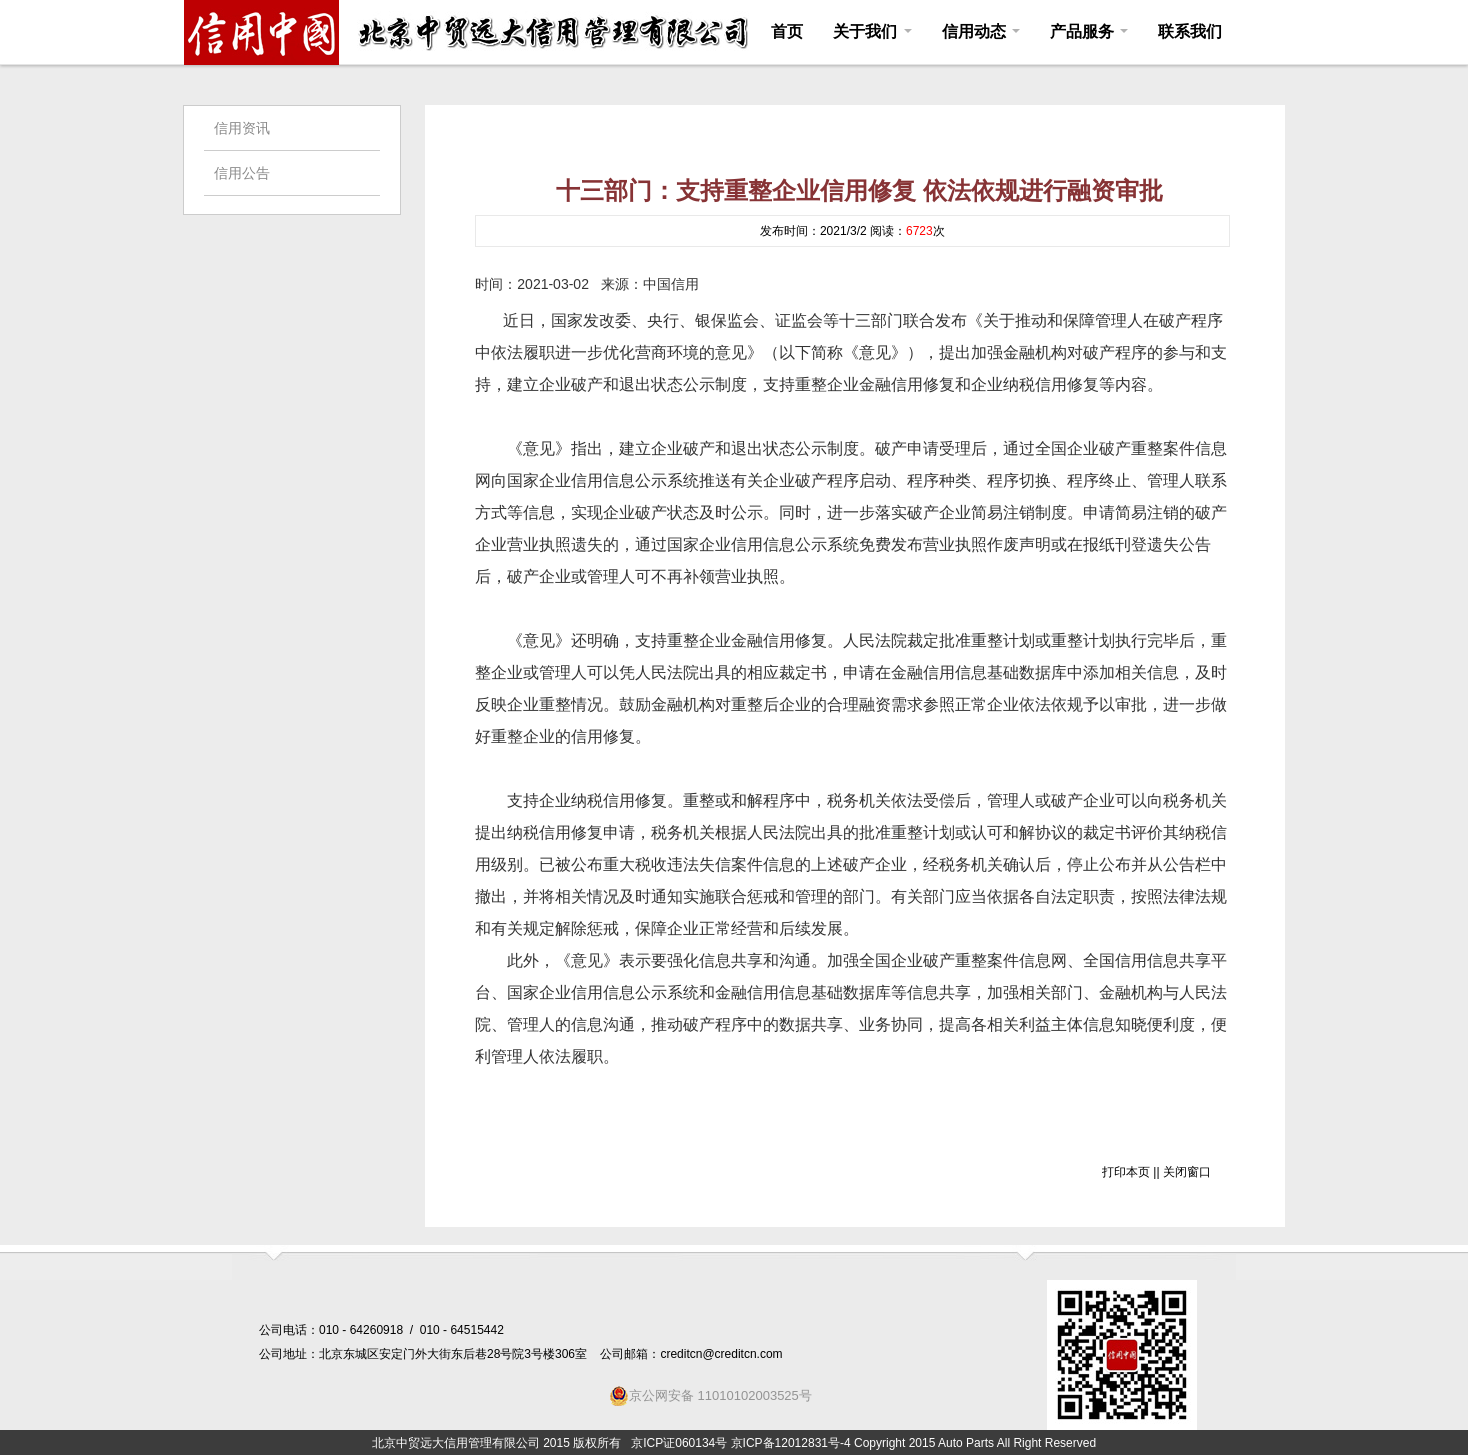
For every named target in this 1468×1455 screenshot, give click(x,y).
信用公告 (242, 173)
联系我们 (1190, 31)
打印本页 (1126, 1172)
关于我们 (872, 31)
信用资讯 (242, 128)
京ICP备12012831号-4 (791, 1443)
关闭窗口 (1187, 1172)
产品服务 (1089, 31)
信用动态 (981, 31)
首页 (787, 31)
